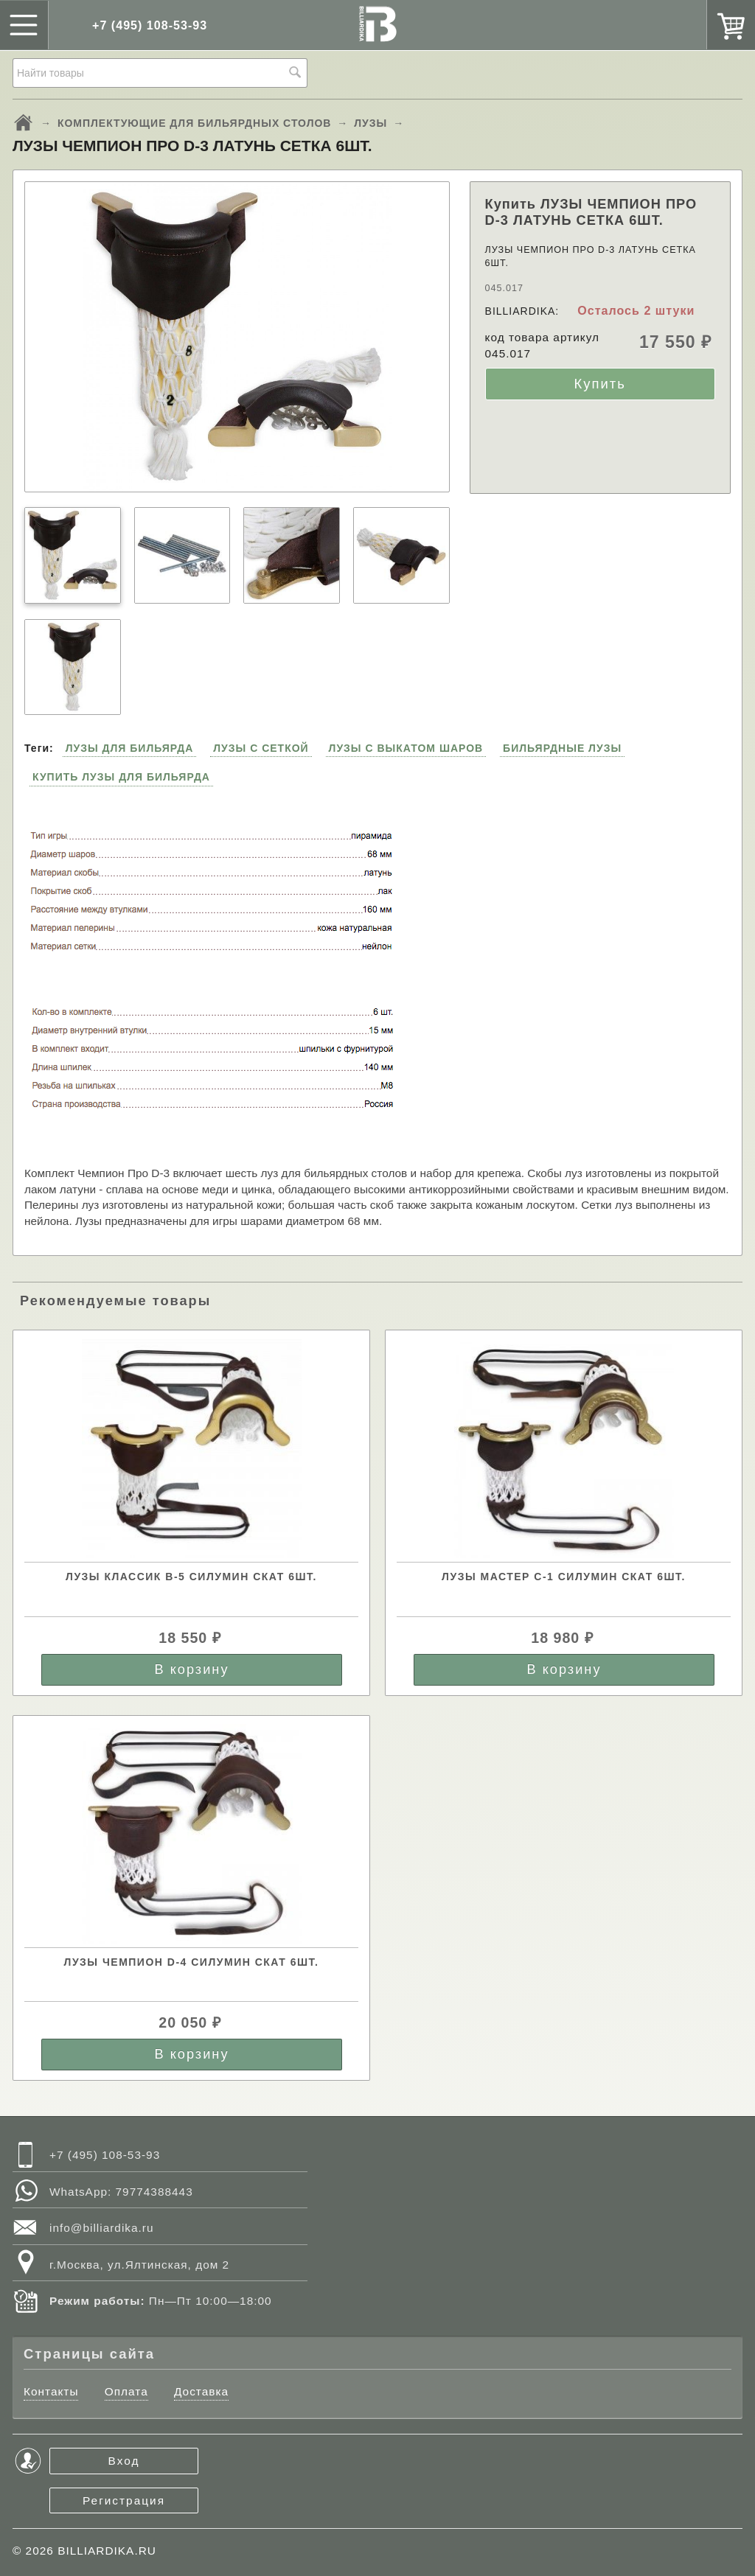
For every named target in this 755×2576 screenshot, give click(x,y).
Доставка (201, 2391)
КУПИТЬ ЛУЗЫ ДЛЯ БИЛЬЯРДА (121, 777)
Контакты (51, 2391)
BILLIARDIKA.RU (107, 2550)
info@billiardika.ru (101, 2227)
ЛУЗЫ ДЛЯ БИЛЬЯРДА (130, 748)
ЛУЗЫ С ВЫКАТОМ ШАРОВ (406, 748)
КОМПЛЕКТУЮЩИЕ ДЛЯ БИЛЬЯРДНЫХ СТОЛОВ (195, 123)
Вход (124, 2460)
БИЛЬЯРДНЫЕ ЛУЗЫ (562, 748)
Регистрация (124, 2500)
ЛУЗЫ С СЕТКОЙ (260, 748)
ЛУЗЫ (370, 123)
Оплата (126, 2391)
